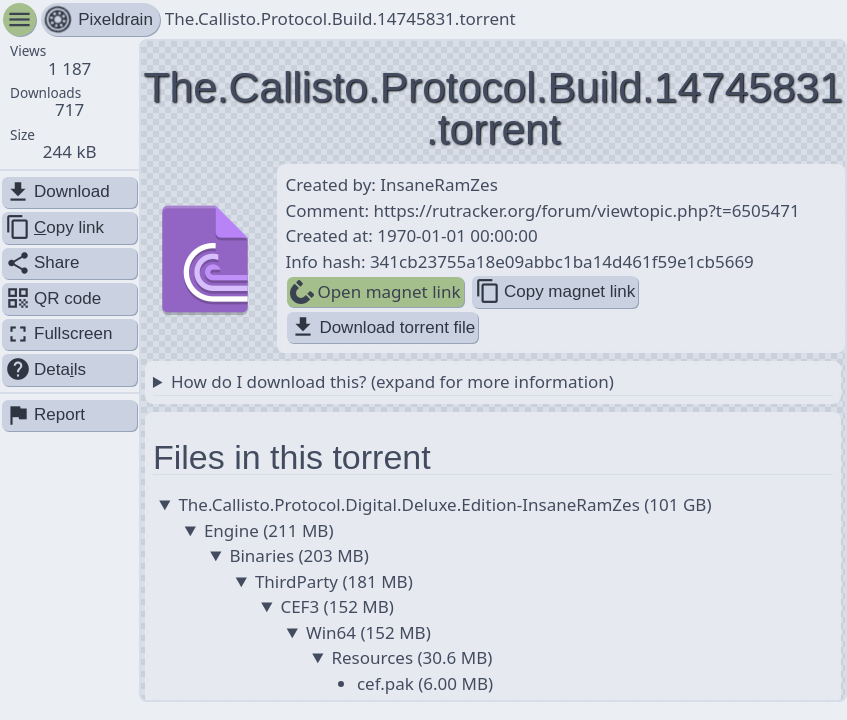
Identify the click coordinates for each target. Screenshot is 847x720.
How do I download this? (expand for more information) (392, 381)
